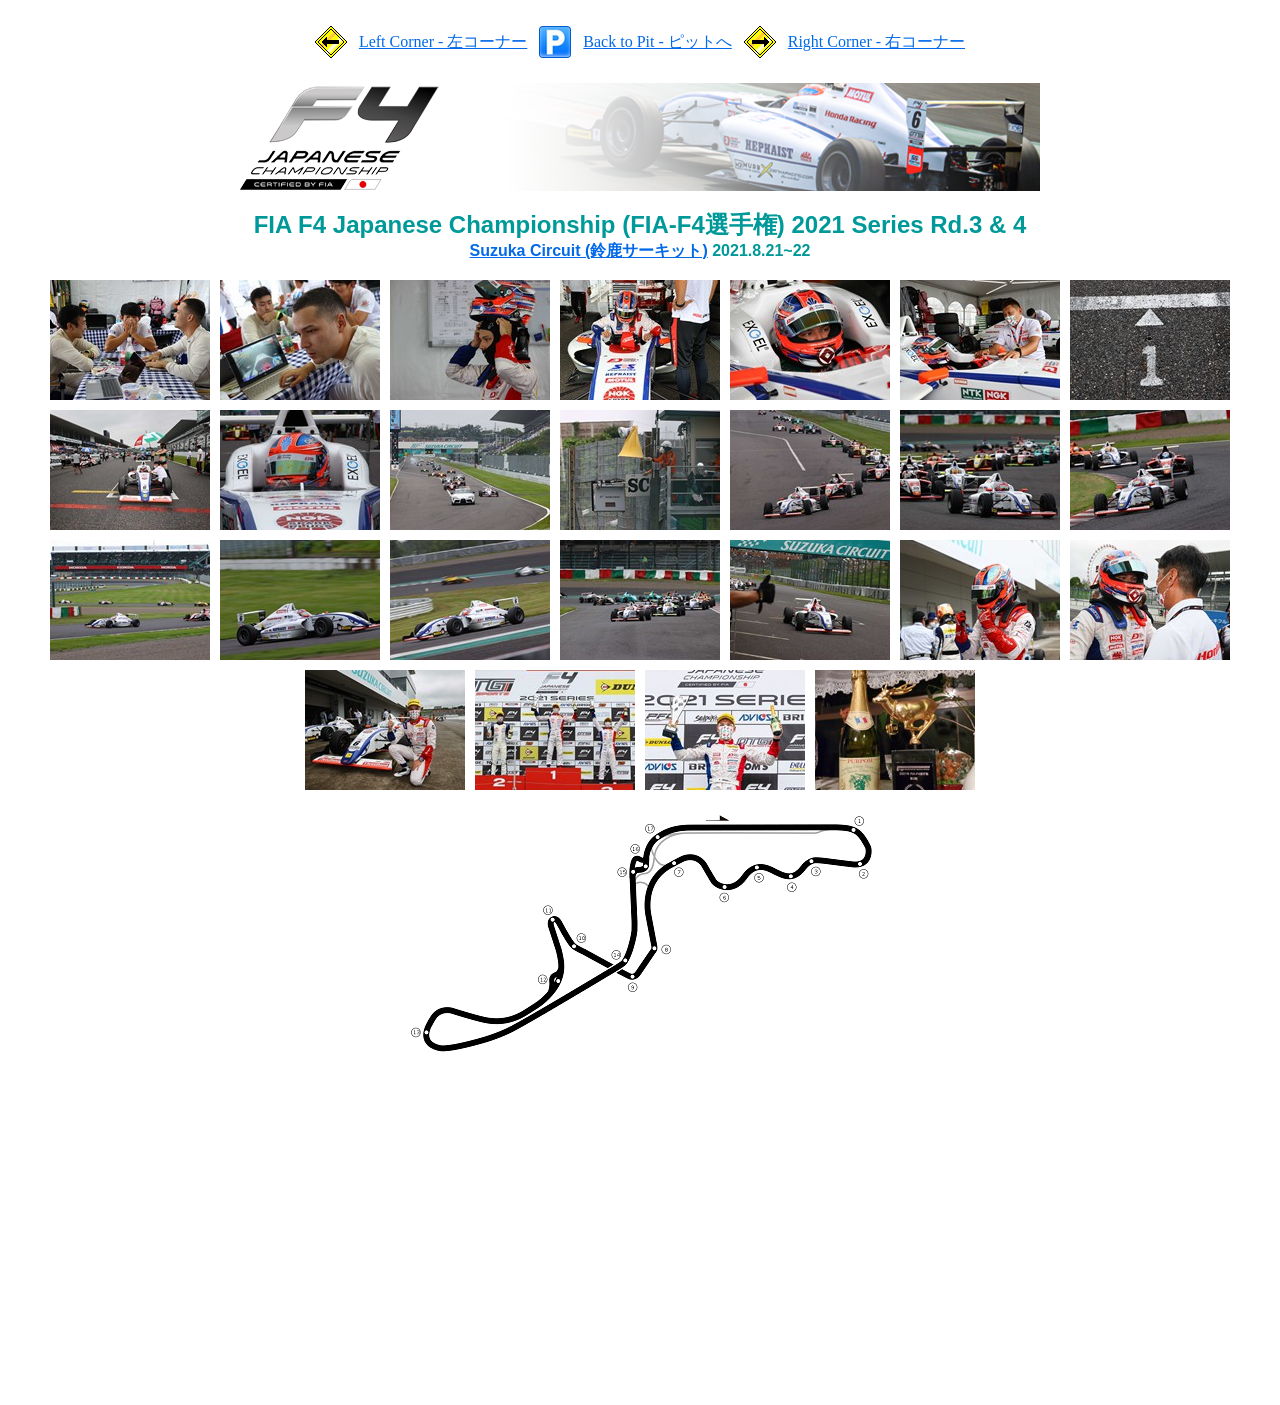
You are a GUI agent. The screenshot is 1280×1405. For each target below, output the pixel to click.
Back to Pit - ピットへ (657, 41)
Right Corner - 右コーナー (876, 41)
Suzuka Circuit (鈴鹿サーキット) (589, 250)
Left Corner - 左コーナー (443, 41)
